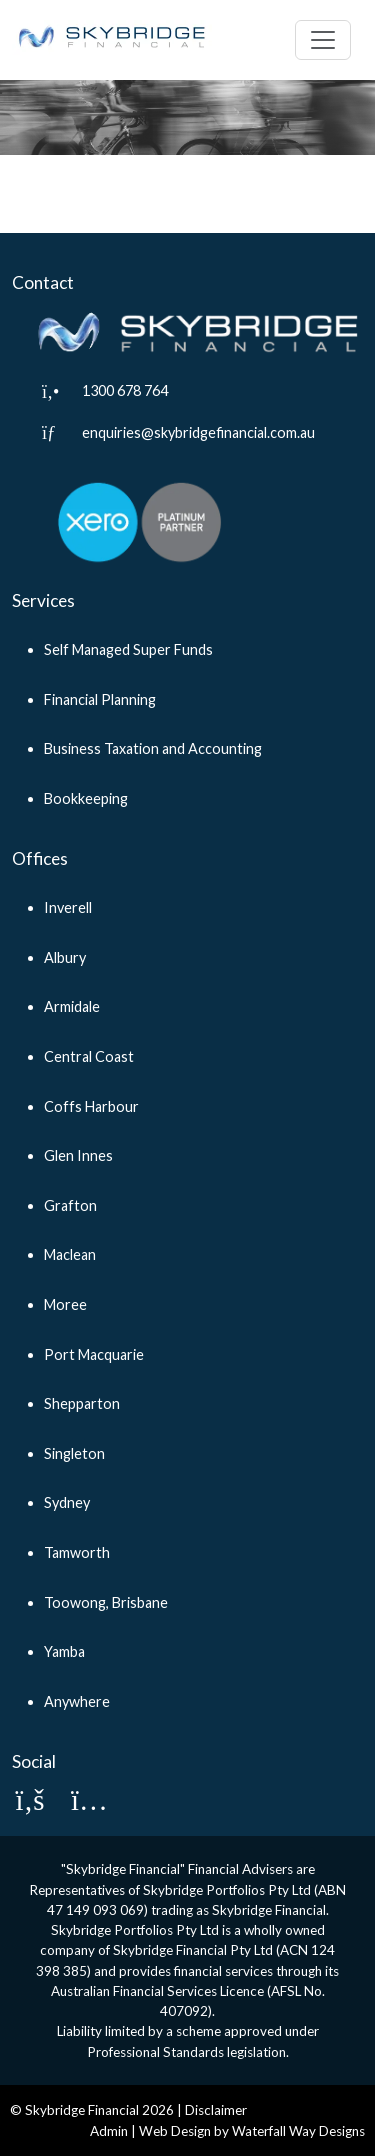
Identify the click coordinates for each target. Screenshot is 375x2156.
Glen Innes (78, 1155)
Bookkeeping (86, 798)
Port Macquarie (94, 1354)
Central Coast (89, 1056)
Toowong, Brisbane (106, 1602)
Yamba (64, 1651)
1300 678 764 (125, 390)
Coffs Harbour (91, 1106)
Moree (65, 1304)
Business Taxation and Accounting (153, 748)
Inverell (68, 907)
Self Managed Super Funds (128, 649)
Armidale (72, 1006)
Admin (109, 2131)
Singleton (74, 1453)
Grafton (70, 1205)
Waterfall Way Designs (298, 2131)
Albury (65, 957)
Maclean (70, 1254)
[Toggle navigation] (323, 40)
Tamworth (77, 1552)
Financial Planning (100, 699)
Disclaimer (216, 2110)
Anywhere (77, 1701)
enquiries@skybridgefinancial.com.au (198, 432)
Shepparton (82, 1403)
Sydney (67, 1502)
